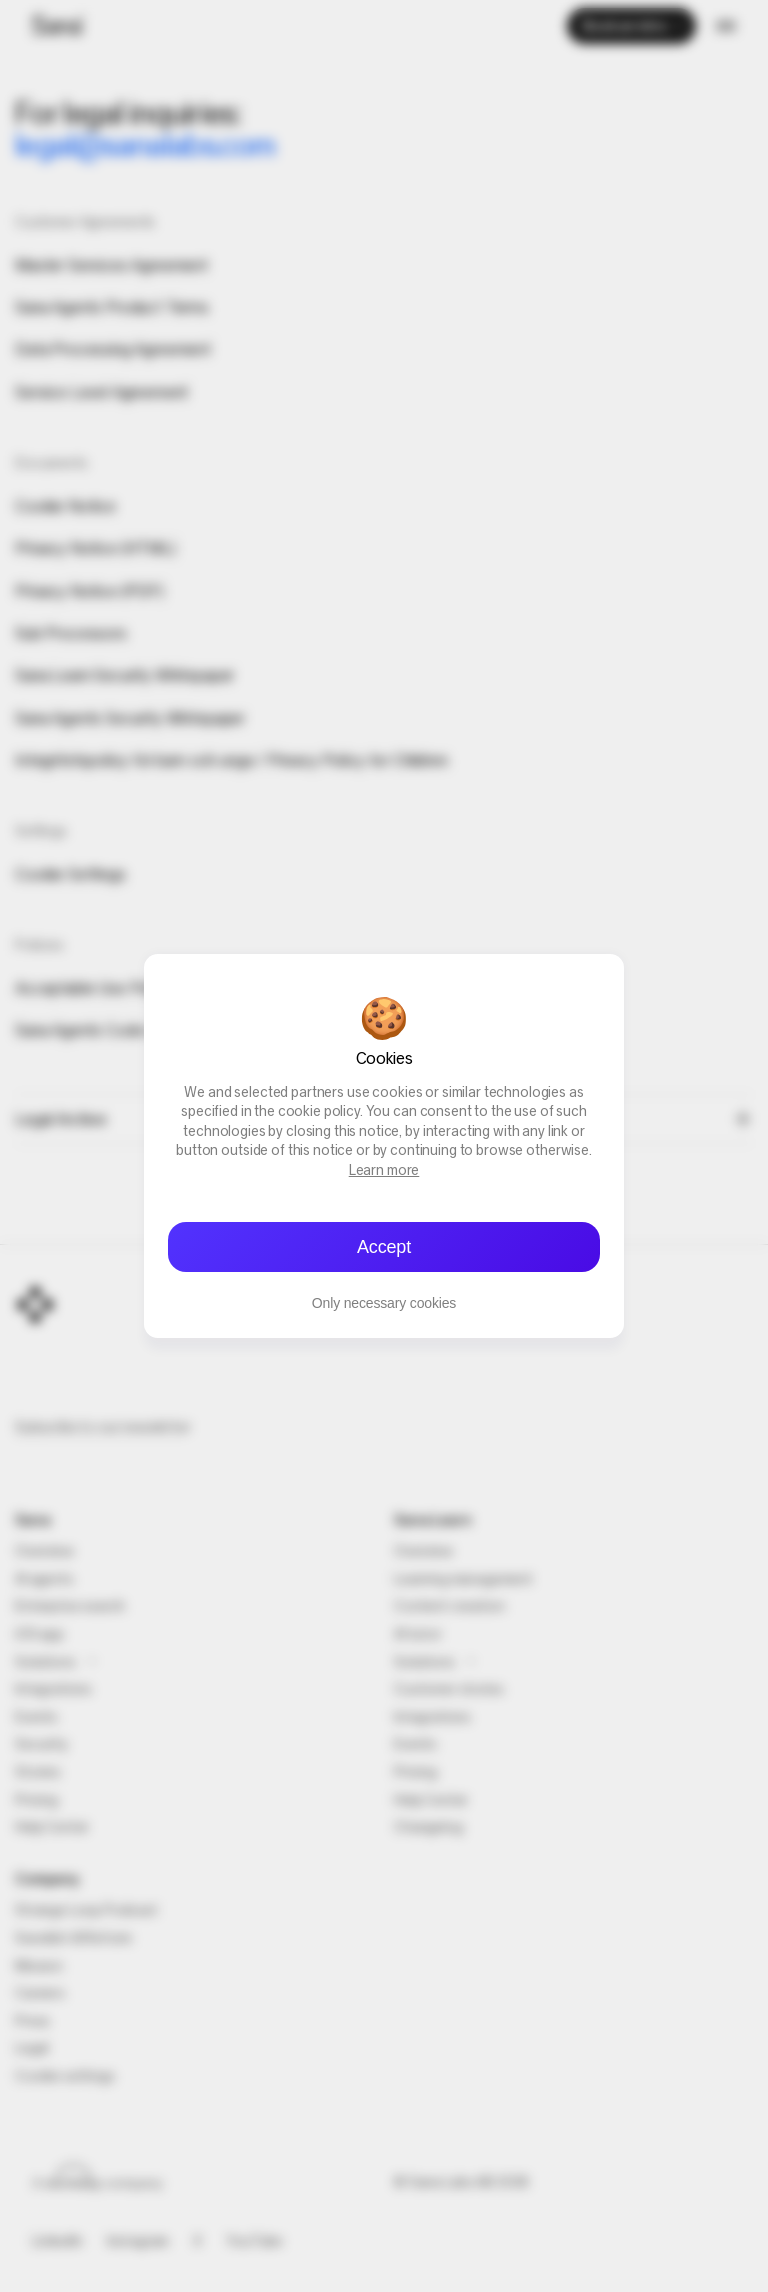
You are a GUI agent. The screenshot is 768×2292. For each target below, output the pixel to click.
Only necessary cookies (384, 1303)
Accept (384, 1247)
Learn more (384, 1171)
